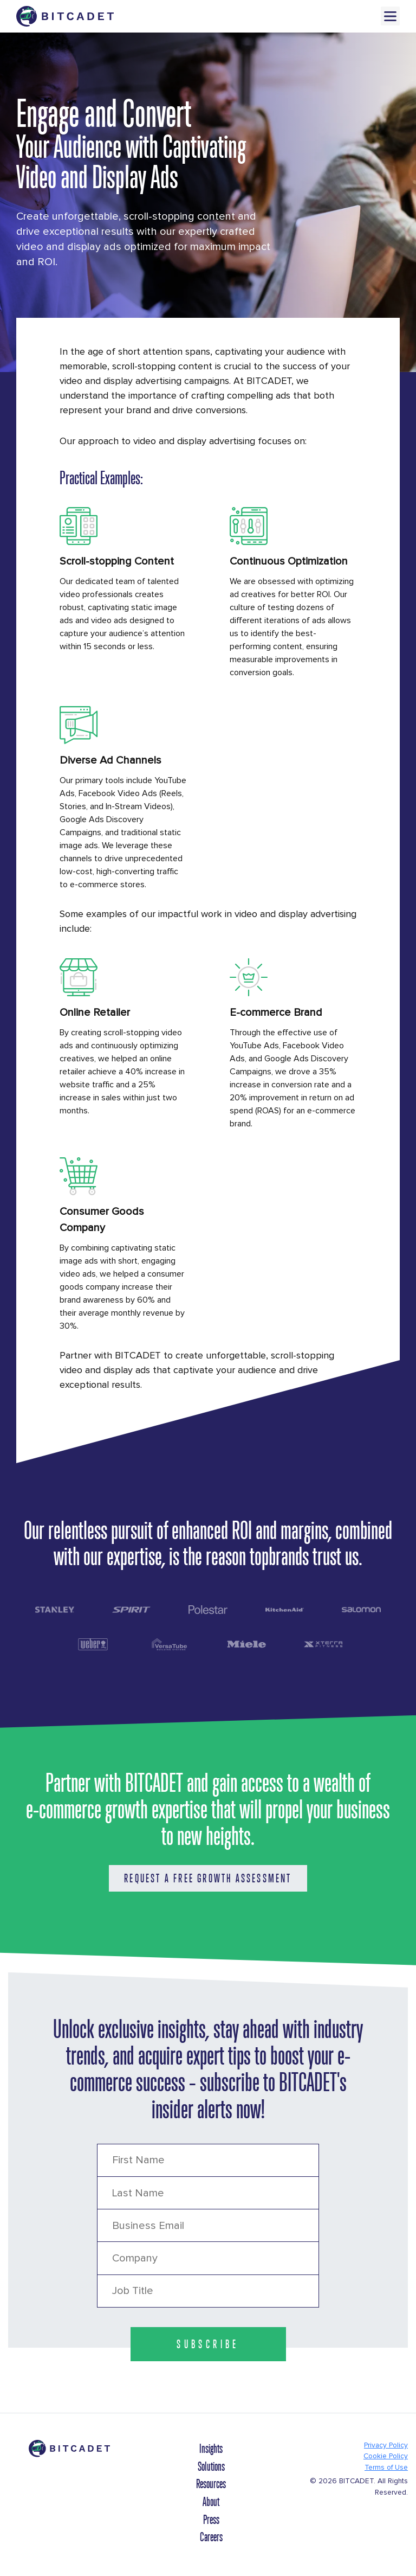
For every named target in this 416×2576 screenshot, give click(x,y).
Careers (211, 2537)
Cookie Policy (385, 2456)
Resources (211, 2484)
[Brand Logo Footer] (69, 2453)
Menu (390, 16)
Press (211, 2520)
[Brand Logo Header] (65, 16)
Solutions (211, 2466)
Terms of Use (386, 2467)
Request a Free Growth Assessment (207, 1878)
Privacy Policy (386, 2445)
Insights (211, 2449)
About (211, 2502)
